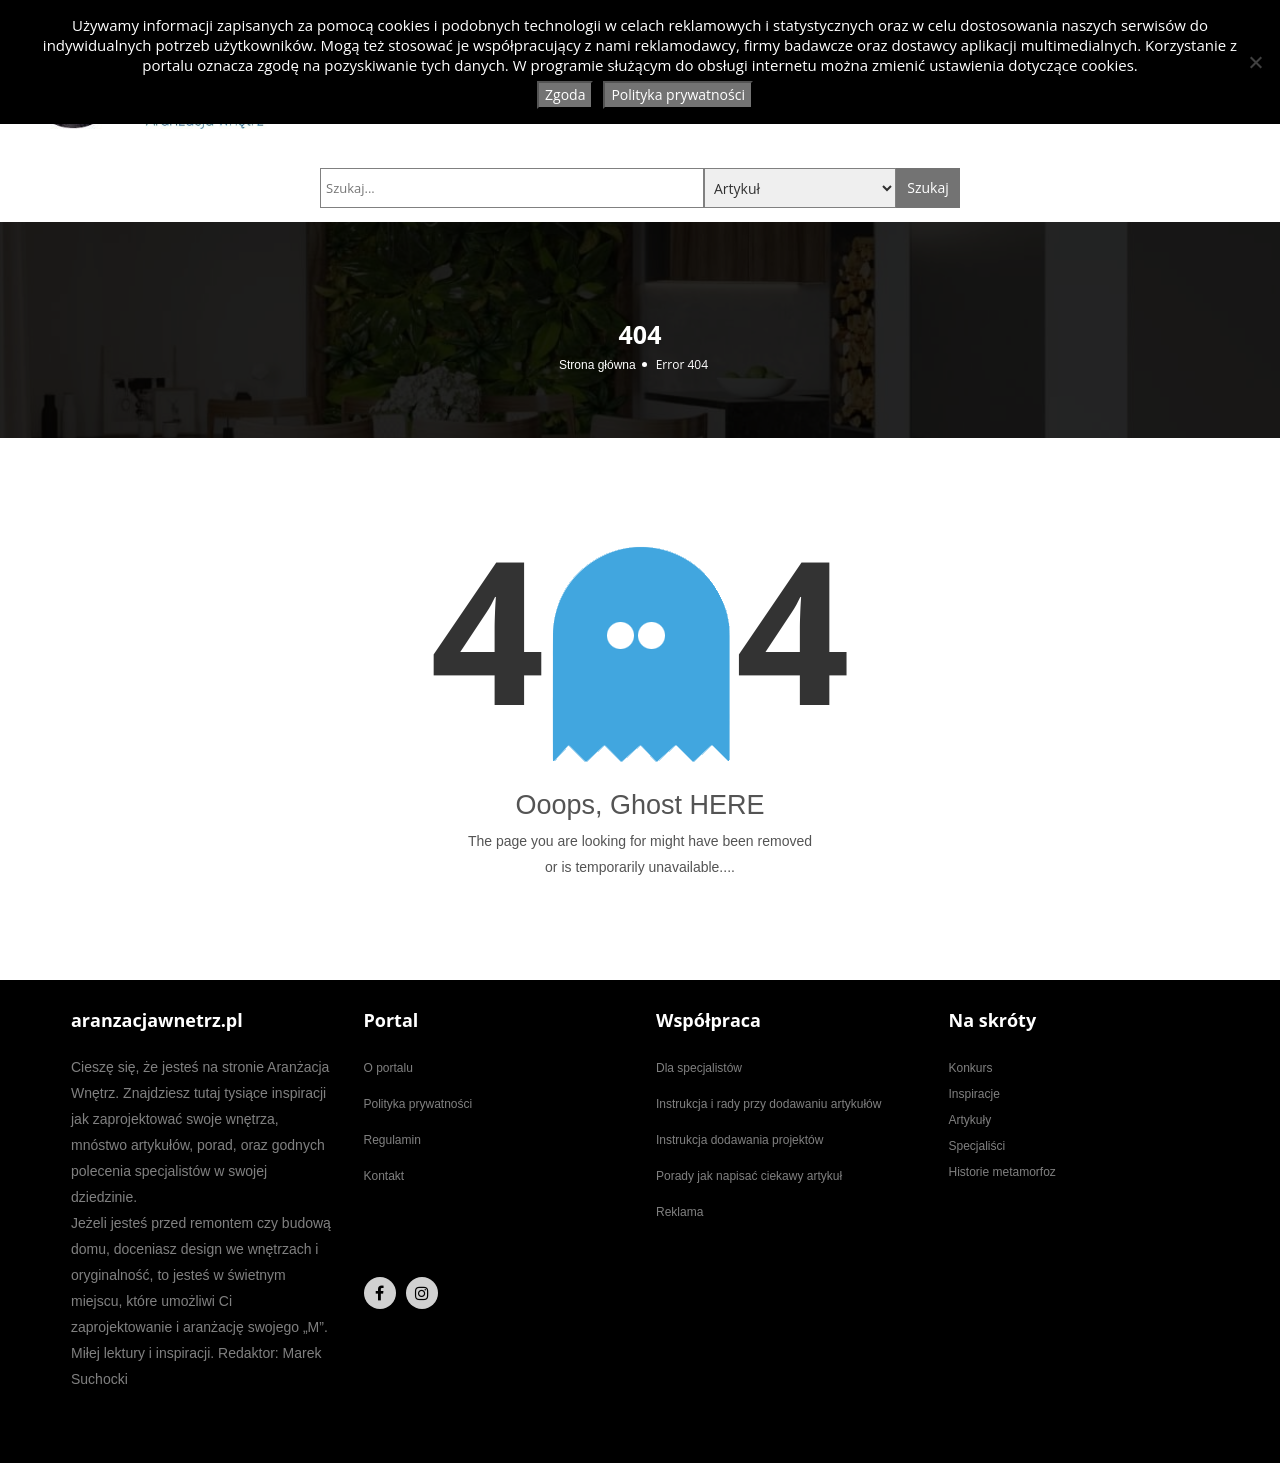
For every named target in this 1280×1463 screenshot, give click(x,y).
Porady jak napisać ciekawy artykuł (749, 1176)
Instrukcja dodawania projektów (739, 1140)
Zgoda (565, 94)
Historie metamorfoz (1002, 1172)
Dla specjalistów (699, 1068)
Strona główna (597, 365)
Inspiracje (974, 1094)
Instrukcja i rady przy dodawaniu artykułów (768, 1104)
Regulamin (392, 1140)
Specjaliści (977, 1146)
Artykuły (970, 1120)
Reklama (679, 1212)
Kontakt (384, 1176)
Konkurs (971, 1068)
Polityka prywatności (418, 1104)
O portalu (388, 1068)
